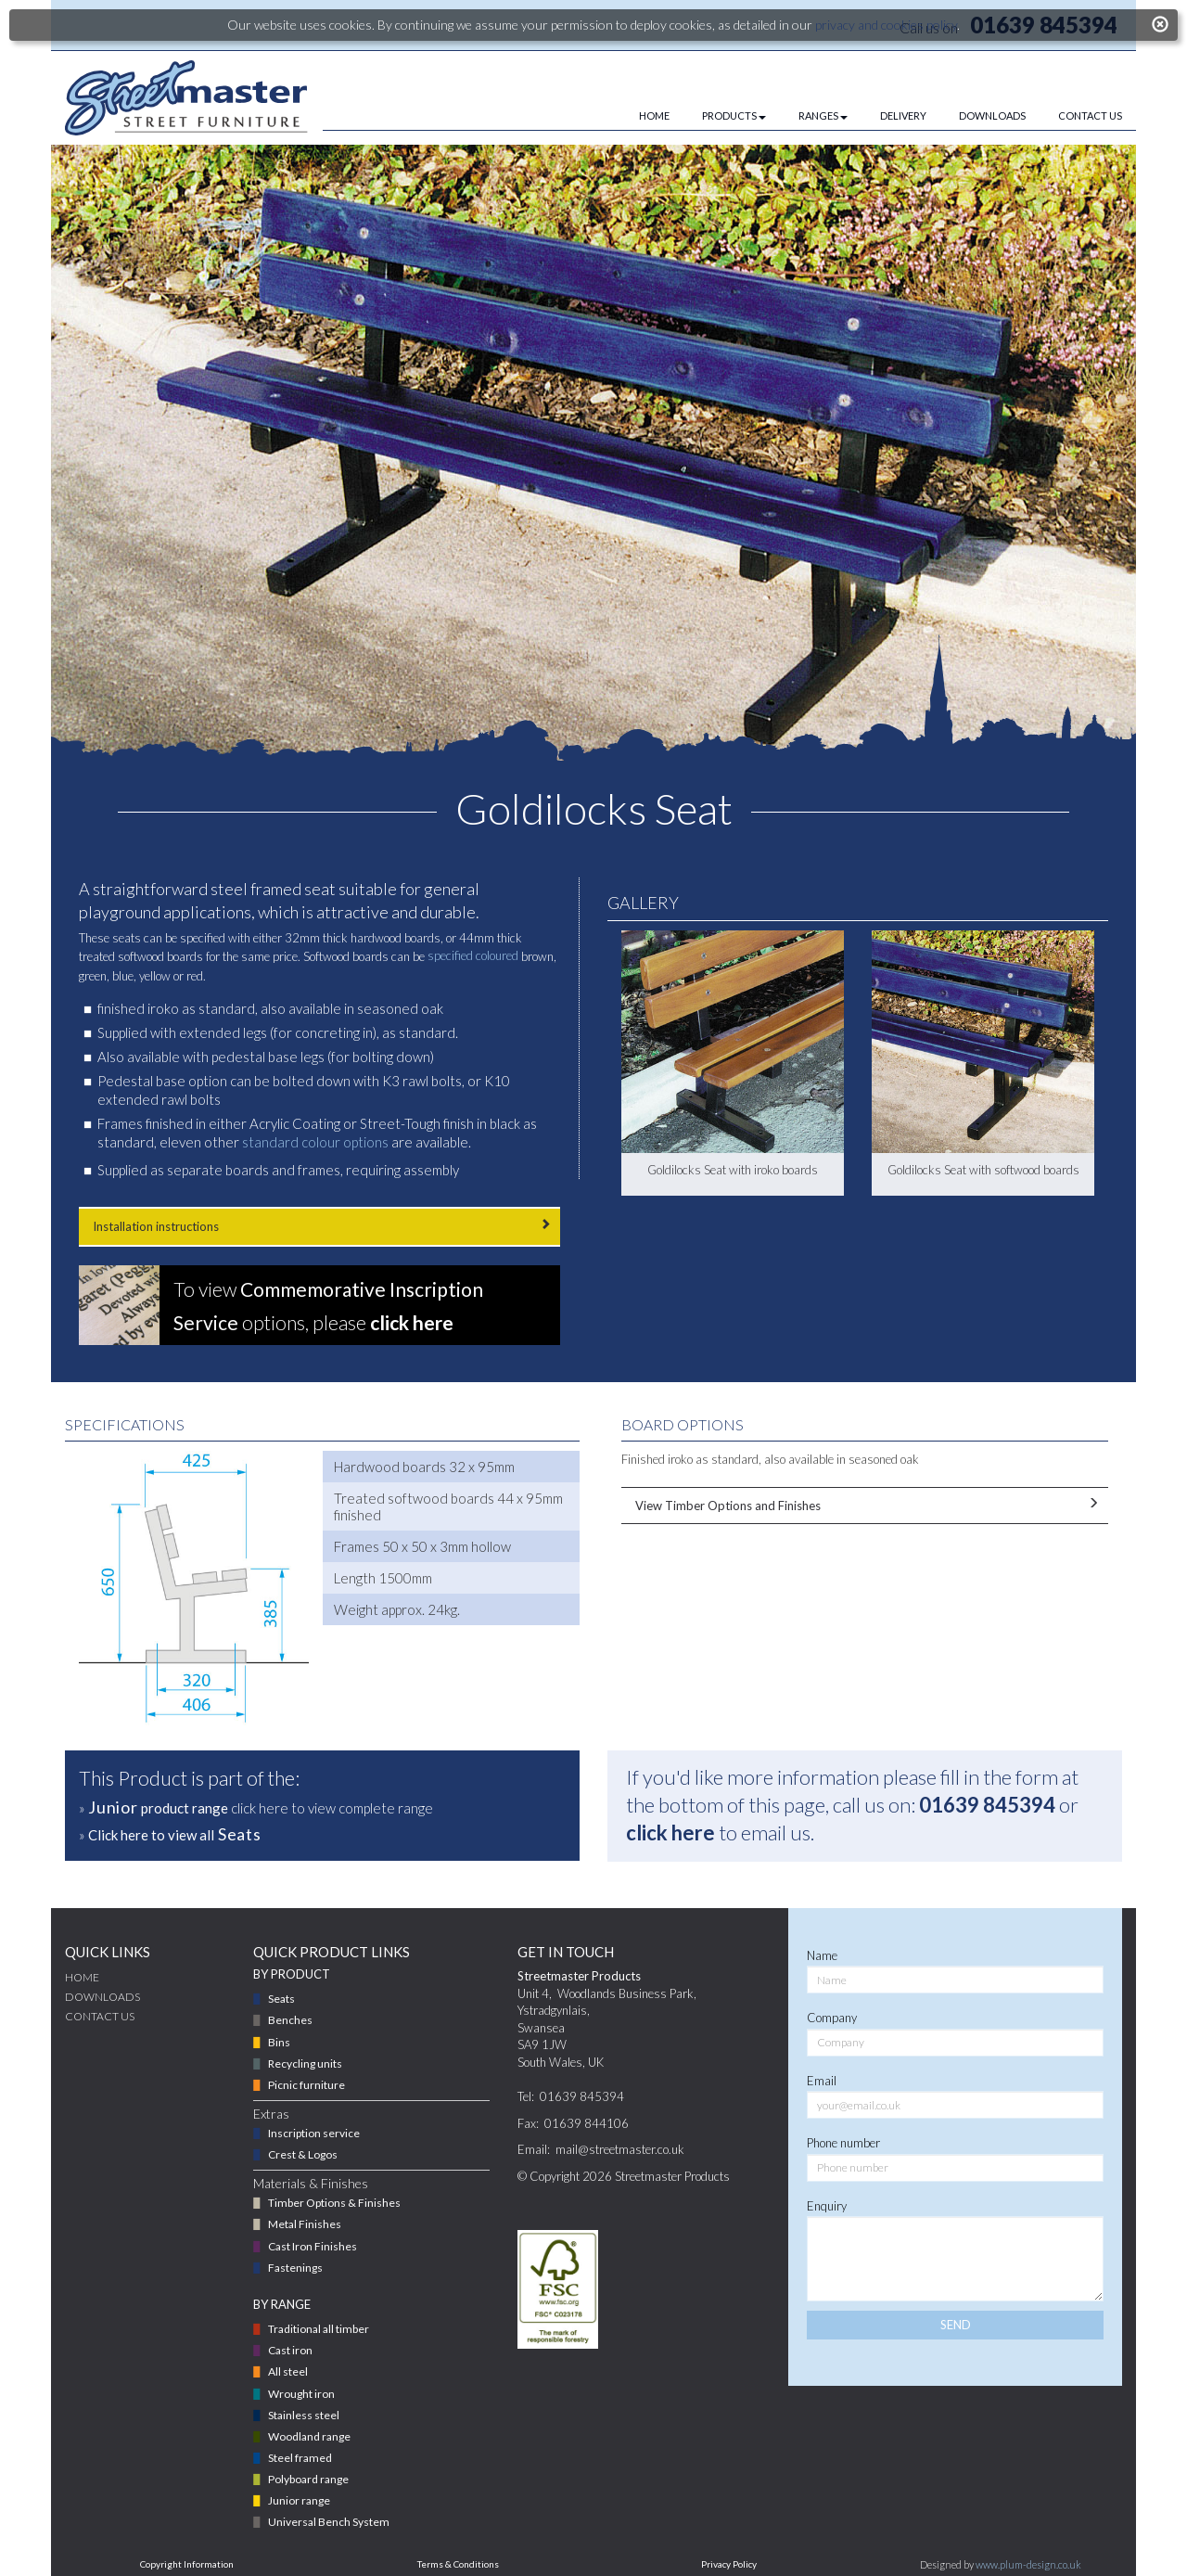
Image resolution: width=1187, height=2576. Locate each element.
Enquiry (827, 2205)
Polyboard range (308, 2479)
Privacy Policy (729, 2564)
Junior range (299, 2500)
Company (832, 2017)
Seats (281, 1999)
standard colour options (315, 1142)
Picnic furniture (306, 2085)
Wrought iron (301, 2394)
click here (670, 1832)
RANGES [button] (823, 115)
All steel (288, 2371)
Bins (279, 2042)
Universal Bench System (328, 2522)
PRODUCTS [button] (734, 115)
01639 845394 (987, 1804)
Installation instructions (319, 1226)
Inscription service (314, 2133)
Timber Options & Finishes (334, 2203)
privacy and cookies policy (886, 24)
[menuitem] (638, 116)
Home (82, 1977)
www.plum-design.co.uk (1028, 2564)
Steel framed (300, 2458)
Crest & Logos (303, 2154)
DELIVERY (903, 115)
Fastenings (295, 2268)
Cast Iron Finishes (312, 2246)
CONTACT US (1090, 115)
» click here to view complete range (256, 1807)
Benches (290, 2020)
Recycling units (305, 2063)
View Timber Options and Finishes (864, 1505)
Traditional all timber (318, 2329)
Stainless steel (303, 2415)
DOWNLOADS (992, 115)
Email (821, 2080)
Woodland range (309, 2436)
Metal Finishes (304, 2224)
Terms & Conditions (458, 2564)
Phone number (843, 2142)
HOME (654, 115)
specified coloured (473, 955)
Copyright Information (187, 2564)
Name (822, 1955)
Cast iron (290, 2350)
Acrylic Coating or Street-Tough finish (361, 1123)
